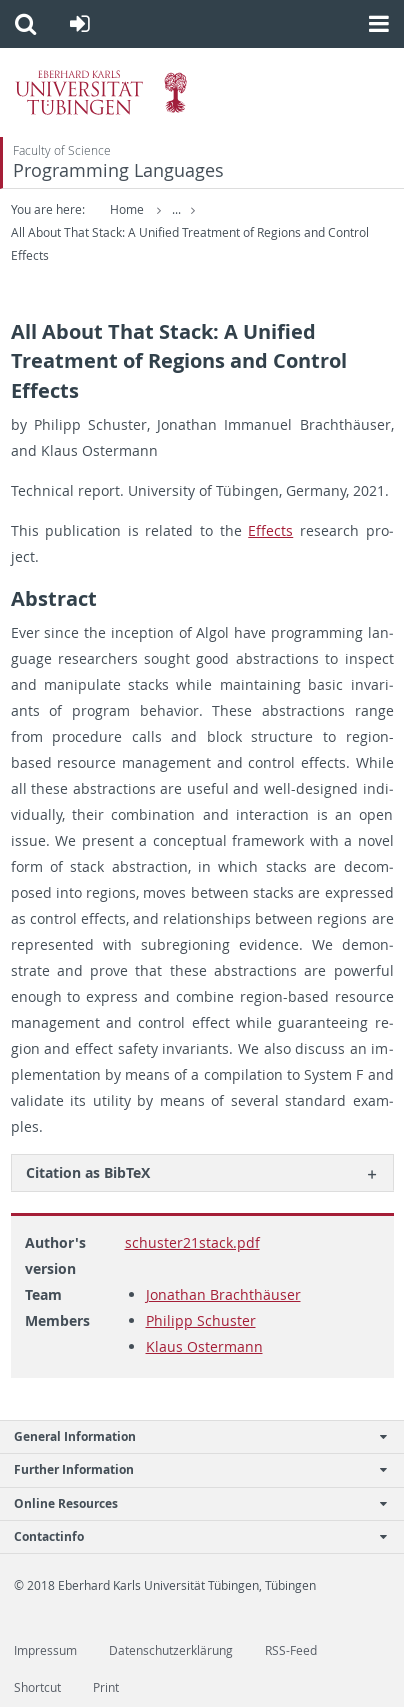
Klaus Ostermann (204, 1346)
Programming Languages (118, 170)
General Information (191, 1436)
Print (106, 1687)
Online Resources (191, 1503)
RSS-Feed (291, 1650)
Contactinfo (191, 1536)
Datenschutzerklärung (171, 1650)
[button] (25, 24)
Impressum (45, 1650)
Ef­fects (270, 530)
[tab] (202, 1172)
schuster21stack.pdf (192, 1242)
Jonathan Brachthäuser (223, 1294)
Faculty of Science (62, 150)
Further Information (191, 1469)
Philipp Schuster (201, 1320)
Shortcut (37, 1687)
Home (127, 209)
